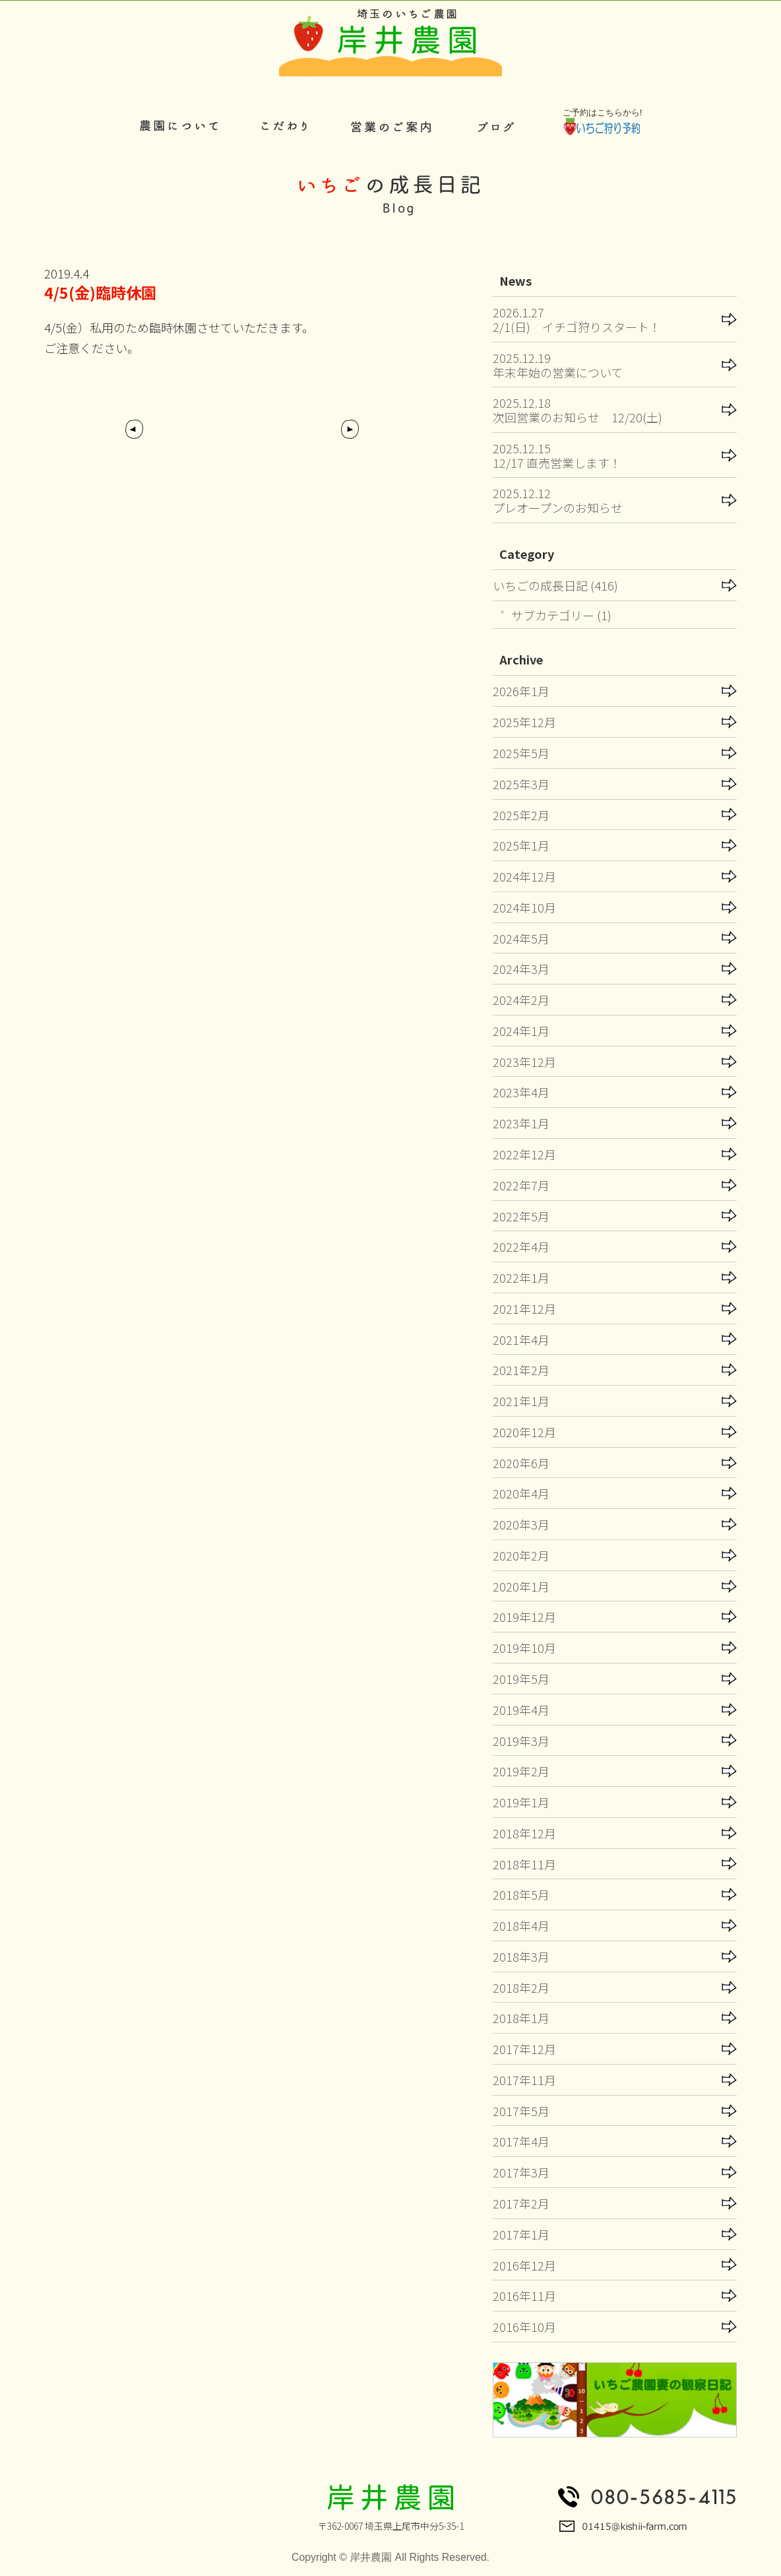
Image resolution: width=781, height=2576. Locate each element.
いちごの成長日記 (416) (555, 585)
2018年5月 (521, 1894)
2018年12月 (524, 1833)
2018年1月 (521, 2017)
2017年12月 (524, 2048)
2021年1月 (521, 1400)
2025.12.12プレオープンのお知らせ (558, 500)
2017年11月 (524, 2079)
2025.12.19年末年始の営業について (558, 365)
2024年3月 (521, 968)
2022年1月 (521, 1277)
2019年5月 (521, 1678)
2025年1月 (521, 845)
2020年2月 (521, 1555)
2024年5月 (521, 938)
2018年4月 (521, 1925)
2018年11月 (524, 1864)
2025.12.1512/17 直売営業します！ (557, 455)
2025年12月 (524, 721)
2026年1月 (521, 690)
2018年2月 (521, 1987)
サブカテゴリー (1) (561, 615)
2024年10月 (524, 907)
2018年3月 (521, 1956)
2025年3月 (521, 783)
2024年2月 (521, 999)
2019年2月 (521, 1771)
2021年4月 (521, 1339)
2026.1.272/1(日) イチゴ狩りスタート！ (577, 319)
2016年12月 (524, 2265)
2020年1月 (521, 1586)
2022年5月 (521, 1216)
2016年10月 (524, 2326)
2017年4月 (521, 2141)
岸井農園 (371, 2557)
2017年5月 (521, 2110)
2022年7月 (521, 1185)
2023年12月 (524, 1061)
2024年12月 (524, 876)
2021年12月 (524, 1308)
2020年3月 (521, 1524)
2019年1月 (521, 1802)
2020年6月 (521, 1462)
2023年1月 (521, 1123)
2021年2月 (521, 1369)
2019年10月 (524, 1647)
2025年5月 (521, 752)
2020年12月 (524, 1431)
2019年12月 (524, 1616)
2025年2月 (521, 814)
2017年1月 (521, 2234)
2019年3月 (521, 1740)
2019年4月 (521, 1709)
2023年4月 (521, 1092)
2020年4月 (521, 1493)
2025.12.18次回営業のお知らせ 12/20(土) (577, 410)
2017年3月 (521, 2172)
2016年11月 (524, 2295)
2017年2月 (521, 2203)
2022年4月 (521, 1246)
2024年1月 (521, 1030)
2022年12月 (524, 1154)
